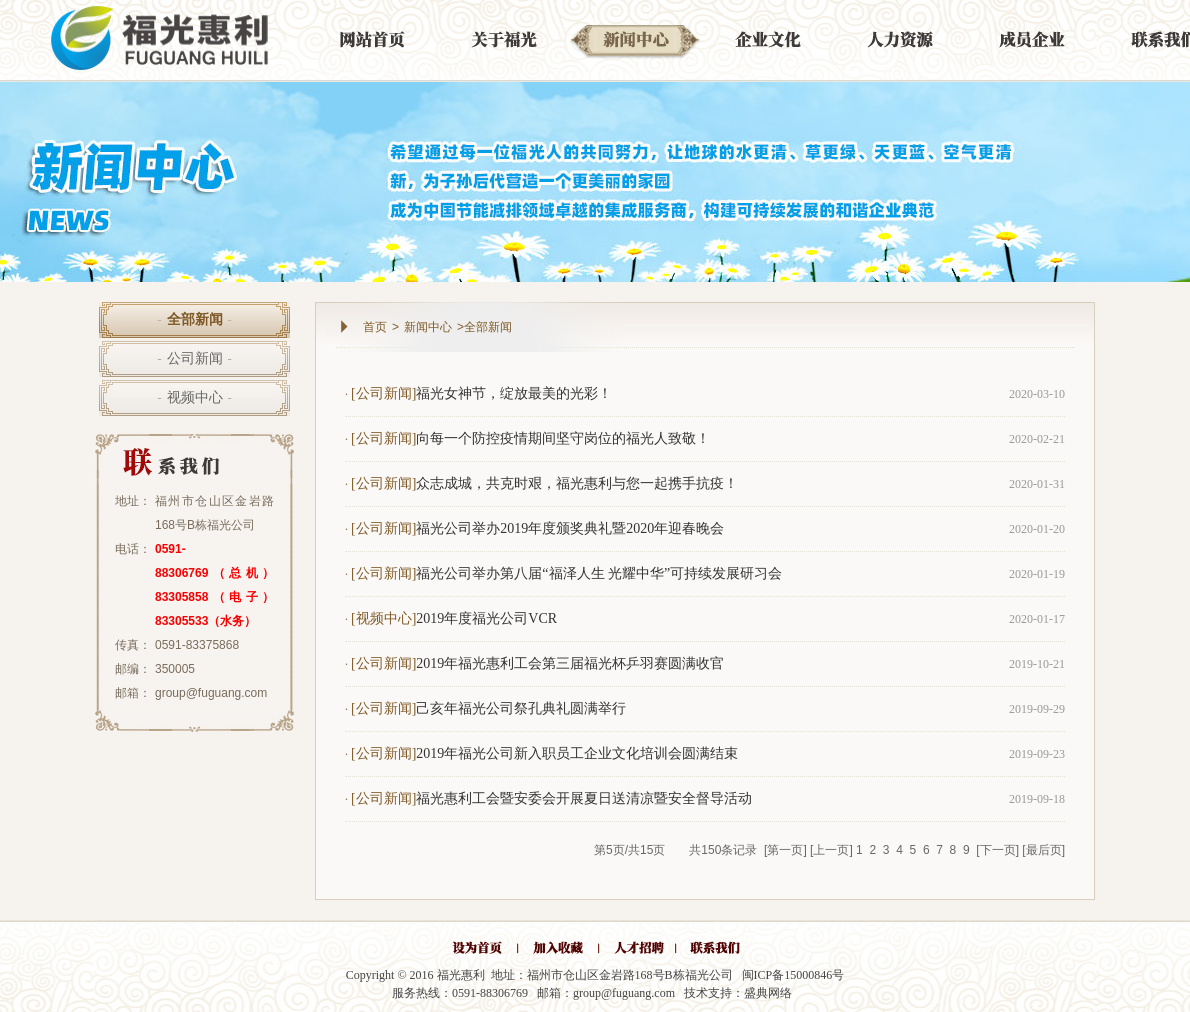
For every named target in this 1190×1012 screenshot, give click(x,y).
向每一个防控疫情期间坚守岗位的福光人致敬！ (563, 438)
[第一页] (785, 850)
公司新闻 (194, 358)
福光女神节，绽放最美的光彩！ (514, 393)
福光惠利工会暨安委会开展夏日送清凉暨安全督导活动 (584, 798)
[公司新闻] (383, 393)
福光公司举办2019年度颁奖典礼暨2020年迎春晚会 (570, 528)
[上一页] (831, 850)
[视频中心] (383, 618)
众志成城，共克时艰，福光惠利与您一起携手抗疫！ (577, 483)
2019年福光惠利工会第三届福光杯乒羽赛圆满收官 (570, 663)
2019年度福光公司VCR (486, 618)
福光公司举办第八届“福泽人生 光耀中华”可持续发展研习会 (599, 573)
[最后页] (1043, 850)
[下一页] (997, 850)
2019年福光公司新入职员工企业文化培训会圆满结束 (577, 753)
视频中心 (194, 397)
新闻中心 (428, 327)
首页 (375, 327)
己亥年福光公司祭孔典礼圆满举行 (521, 708)
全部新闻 (194, 319)
